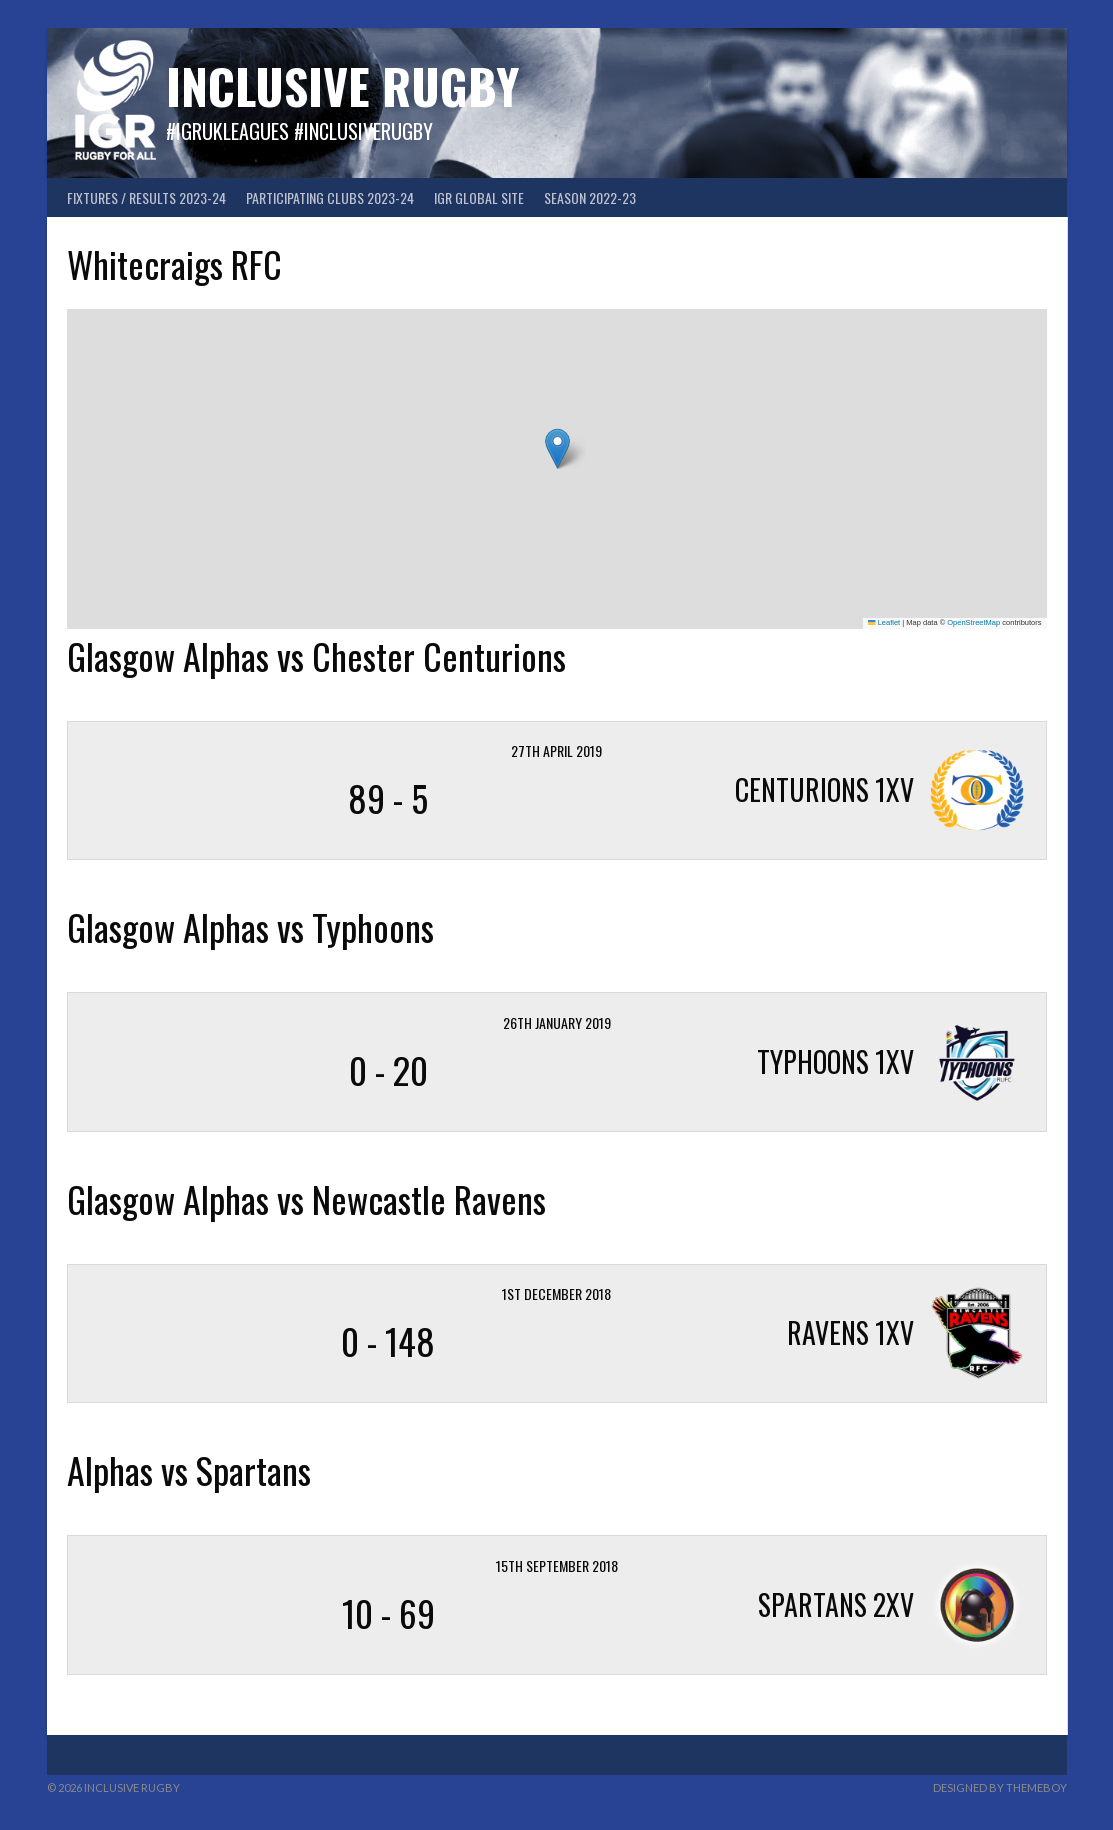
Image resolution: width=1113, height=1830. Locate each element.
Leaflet (884, 622)
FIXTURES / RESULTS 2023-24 (146, 197)
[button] (557, 448)
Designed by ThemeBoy (1000, 1787)
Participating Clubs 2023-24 (330, 197)
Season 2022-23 (590, 197)
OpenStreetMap (973, 622)
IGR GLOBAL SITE (479, 197)
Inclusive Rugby (342, 85)
